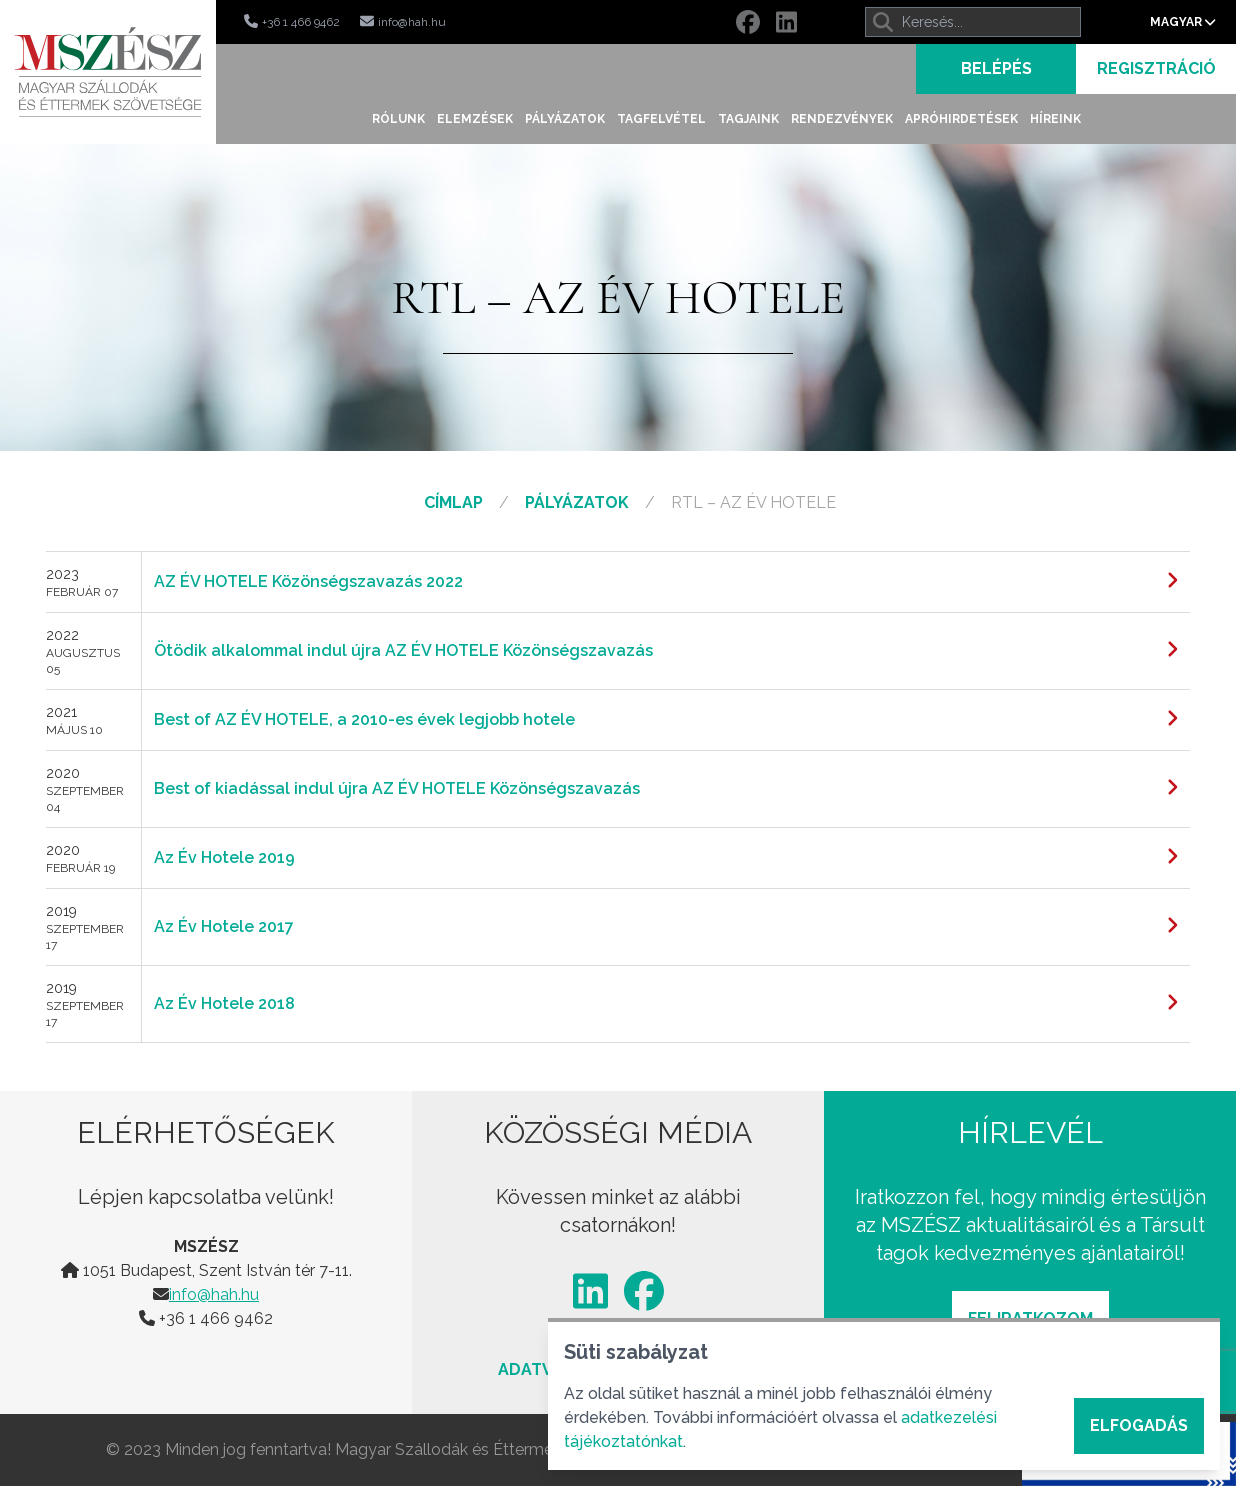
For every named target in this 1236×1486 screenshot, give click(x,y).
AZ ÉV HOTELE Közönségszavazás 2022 (308, 581)
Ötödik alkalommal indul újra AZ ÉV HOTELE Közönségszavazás (403, 650)
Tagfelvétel (661, 119)
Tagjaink (748, 119)
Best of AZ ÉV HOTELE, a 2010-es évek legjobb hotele (364, 719)
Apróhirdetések (961, 119)
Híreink (1055, 119)
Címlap (453, 502)
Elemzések (475, 119)
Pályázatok (565, 119)
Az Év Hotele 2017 (224, 926)
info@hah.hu (214, 1294)
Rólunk (398, 119)
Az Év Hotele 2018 (224, 1003)
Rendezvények (842, 119)
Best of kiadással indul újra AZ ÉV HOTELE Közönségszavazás (397, 788)
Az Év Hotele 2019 (224, 857)
